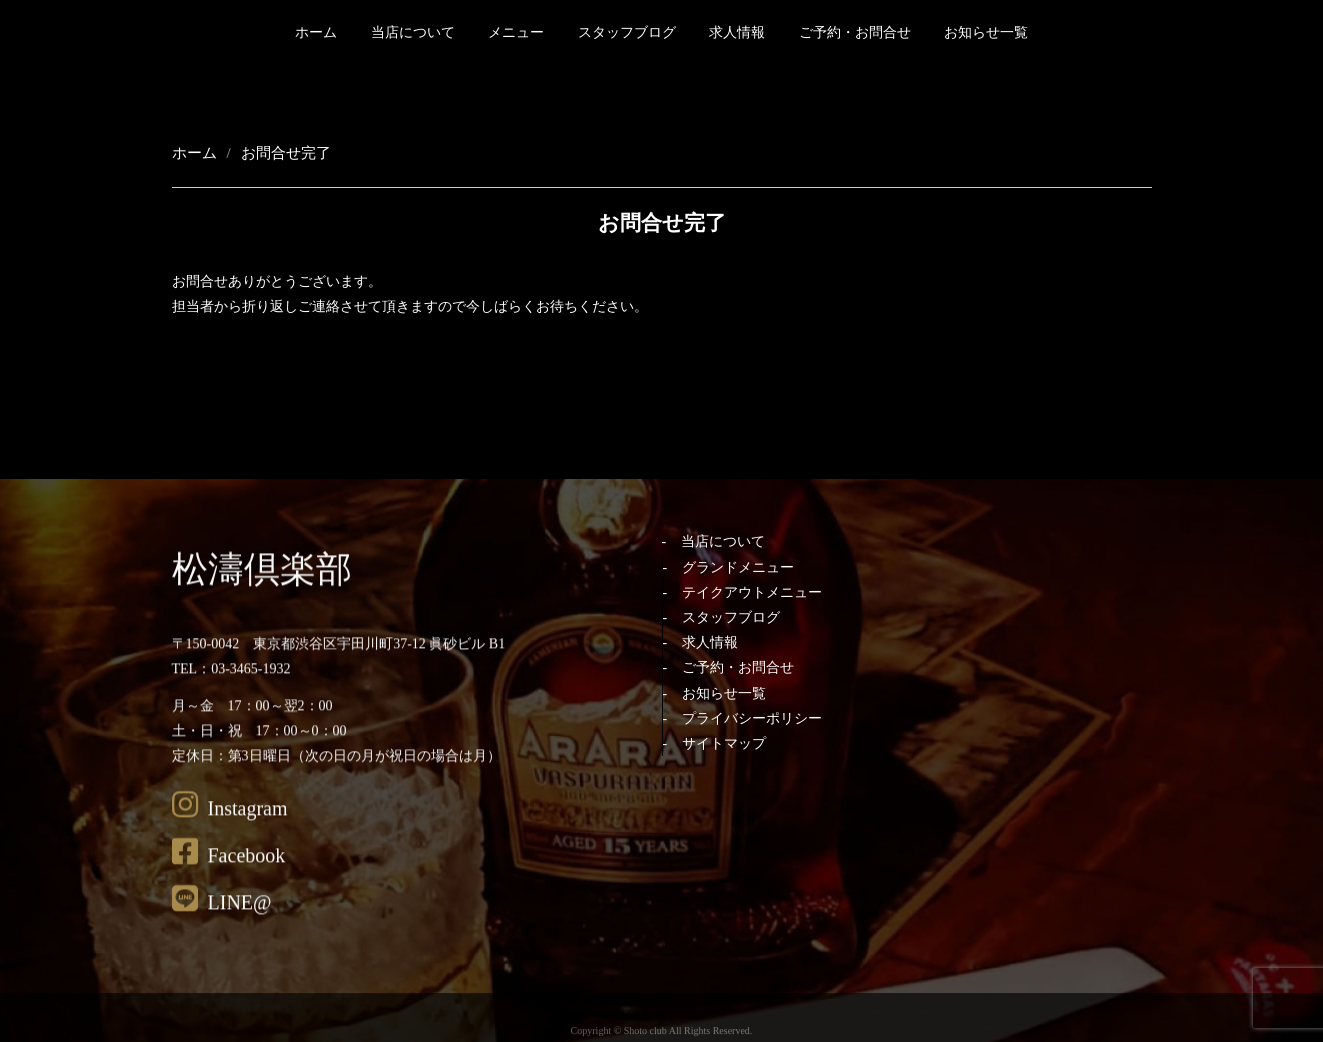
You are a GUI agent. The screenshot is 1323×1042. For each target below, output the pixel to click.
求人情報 (737, 32)
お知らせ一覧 (986, 32)
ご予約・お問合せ (855, 32)
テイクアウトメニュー (752, 592)
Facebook (229, 877)
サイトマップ (724, 743)
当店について (413, 32)
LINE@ (222, 924)
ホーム (316, 32)
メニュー (516, 32)
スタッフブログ (627, 32)
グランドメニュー (738, 567)
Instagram (230, 830)
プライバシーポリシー (752, 718)
